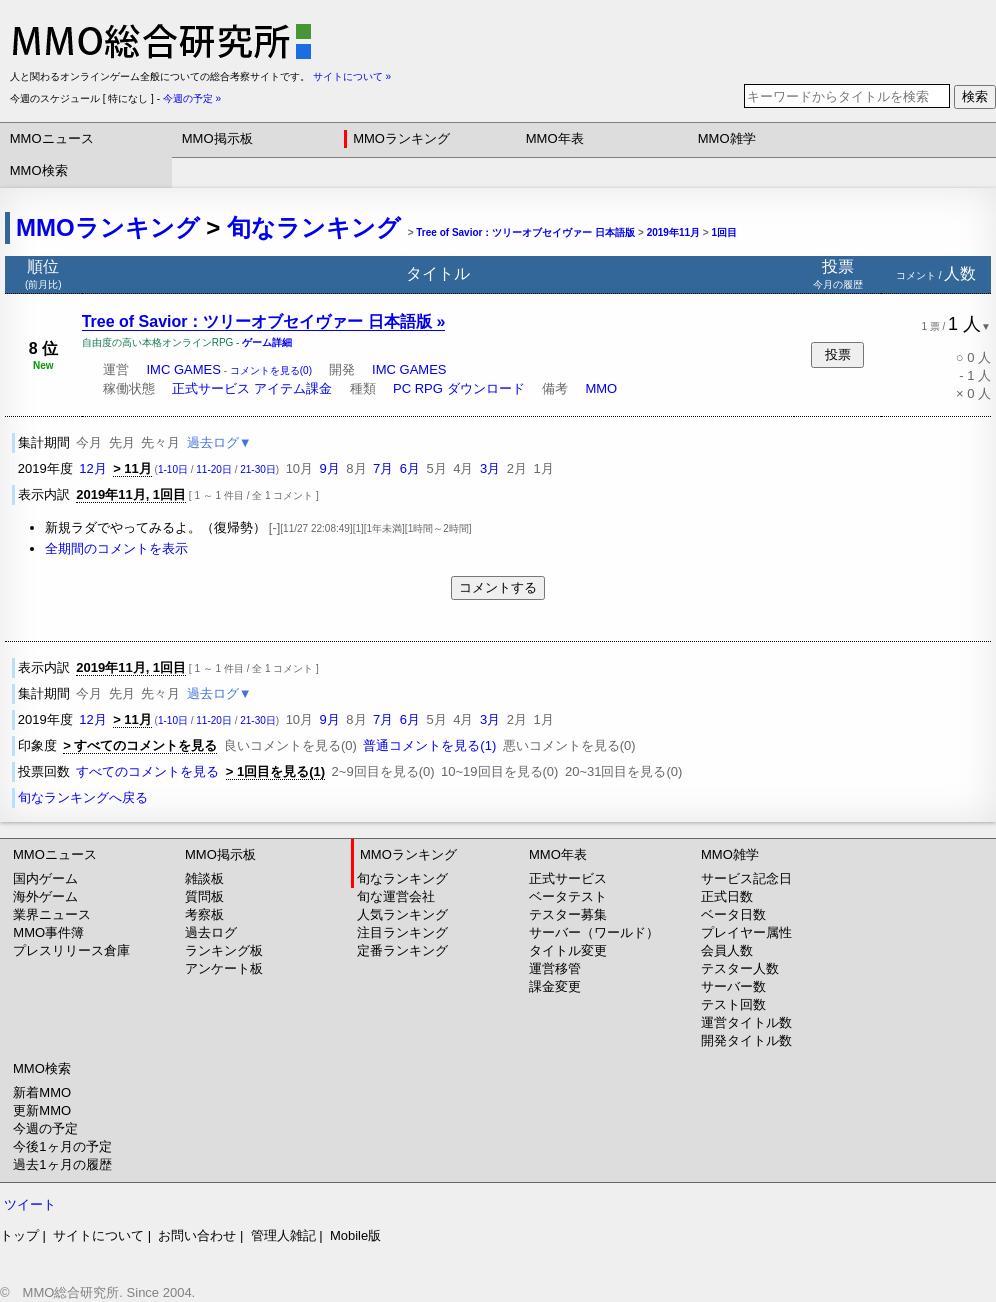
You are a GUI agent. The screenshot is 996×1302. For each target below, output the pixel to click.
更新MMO (42, 1110)
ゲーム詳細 (267, 342)
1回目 (724, 232)
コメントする (498, 587)
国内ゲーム (45, 878)
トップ (19, 1235)
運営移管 (555, 968)
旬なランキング (314, 227)
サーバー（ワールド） (594, 932)
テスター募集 (568, 914)
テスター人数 (740, 968)
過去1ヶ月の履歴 (62, 1164)
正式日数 (727, 896)
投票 (838, 354)
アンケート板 (224, 968)
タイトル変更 (568, 950)
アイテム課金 (293, 388)
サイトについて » (352, 76)
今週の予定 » (192, 98)
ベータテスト (568, 896)
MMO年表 (555, 138)
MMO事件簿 (48, 932)
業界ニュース (52, 914)
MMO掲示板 (217, 138)
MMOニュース (52, 138)
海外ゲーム (45, 896)
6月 (410, 468)
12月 (92, 468)
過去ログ (211, 932)
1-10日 (173, 469)
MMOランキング (401, 138)
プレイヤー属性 (746, 932)
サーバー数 (733, 986)
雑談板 (204, 878)
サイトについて (98, 1235)
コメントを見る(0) (271, 370)
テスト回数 (733, 1004)
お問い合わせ (197, 1235)
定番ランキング (402, 950)
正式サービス (211, 388)
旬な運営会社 (396, 896)
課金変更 (555, 986)
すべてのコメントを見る (147, 771)
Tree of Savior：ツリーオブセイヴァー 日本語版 (525, 232)
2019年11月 (673, 232)
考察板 (204, 914)
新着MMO (42, 1092)
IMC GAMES (183, 369)
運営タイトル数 (746, 1022)
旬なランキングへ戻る (83, 797)
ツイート (30, 1204)
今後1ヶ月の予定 (62, 1146)
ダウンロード (486, 388)
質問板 (204, 896)
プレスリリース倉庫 (71, 950)
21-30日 (258, 469)
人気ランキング (402, 914)
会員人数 (727, 950)
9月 (330, 468)
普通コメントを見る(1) (429, 745)
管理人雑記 (283, 1235)
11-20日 (214, 469)
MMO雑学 (727, 138)
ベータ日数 (733, 914)
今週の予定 (45, 1128)
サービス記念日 (746, 878)
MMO (601, 388)
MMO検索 (39, 170)
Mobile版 (355, 1235)
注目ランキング (402, 932)
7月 (383, 468)
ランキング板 (224, 950)
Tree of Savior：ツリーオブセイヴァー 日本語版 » (264, 321)
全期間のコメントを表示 (116, 548)
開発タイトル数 (746, 1040)
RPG (429, 388)
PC (402, 388)
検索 (975, 96)
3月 (490, 468)
